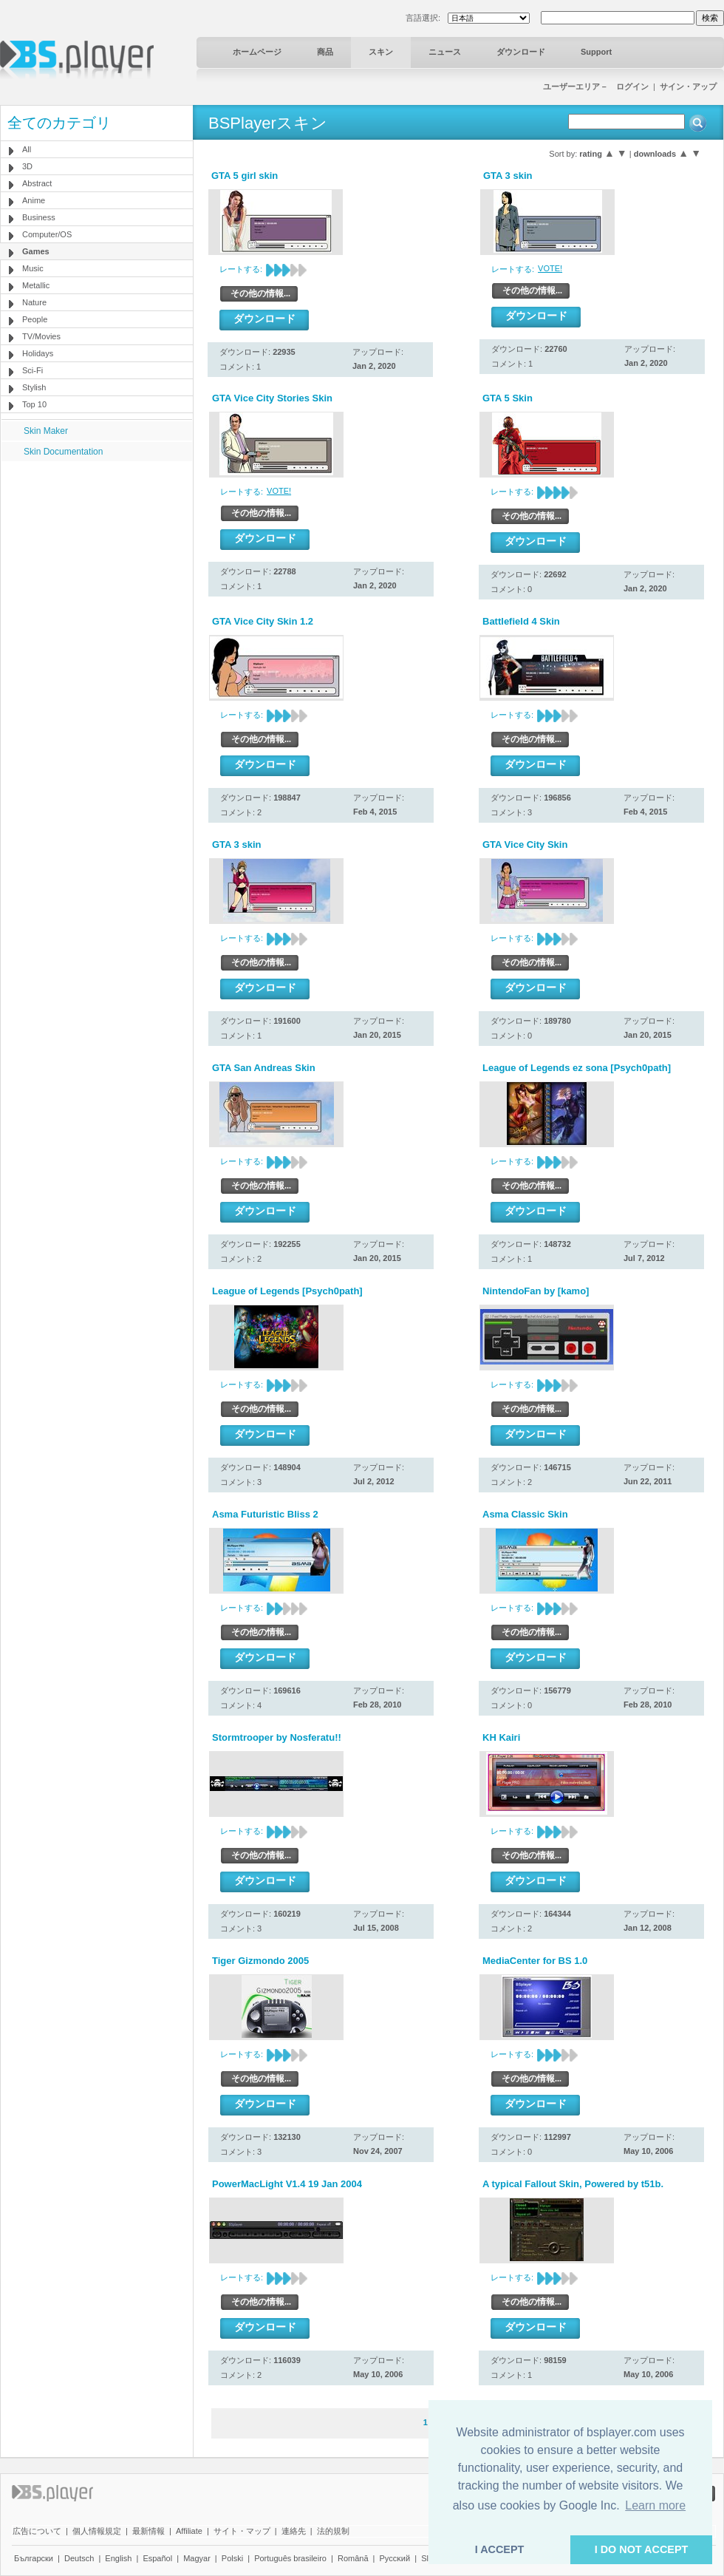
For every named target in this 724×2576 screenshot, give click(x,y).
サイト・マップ (242, 2530)
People (34, 319)
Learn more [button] (655, 2505)
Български (33, 2558)
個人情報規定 (96, 2530)
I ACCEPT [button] (500, 2549)
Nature (34, 302)
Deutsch (79, 2558)
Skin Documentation (63, 451)
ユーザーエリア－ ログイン (596, 86)
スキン (381, 51)
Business (38, 217)
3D (27, 166)
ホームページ (257, 51)
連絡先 (293, 2530)
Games (35, 251)
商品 (325, 51)
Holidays (37, 353)
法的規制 (333, 2530)
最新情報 (148, 2530)
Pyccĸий (395, 2558)
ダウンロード (520, 51)
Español (157, 2558)
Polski (232, 2558)
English (118, 2558)
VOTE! (550, 268)
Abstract (37, 183)
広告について (37, 2530)
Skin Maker (46, 431)
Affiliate (189, 2530)
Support (596, 51)
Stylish (34, 387)
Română (353, 2558)
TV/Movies (41, 336)
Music (33, 268)
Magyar (197, 2558)
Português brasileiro (290, 2558)
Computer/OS (47, 234)
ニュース (444, 51)
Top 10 (34, 404)
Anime (33, 200)
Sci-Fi (32, 370)
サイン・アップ (688, 86)
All (26, 149)
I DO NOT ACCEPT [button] (642, 2549)
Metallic (35, 285)
